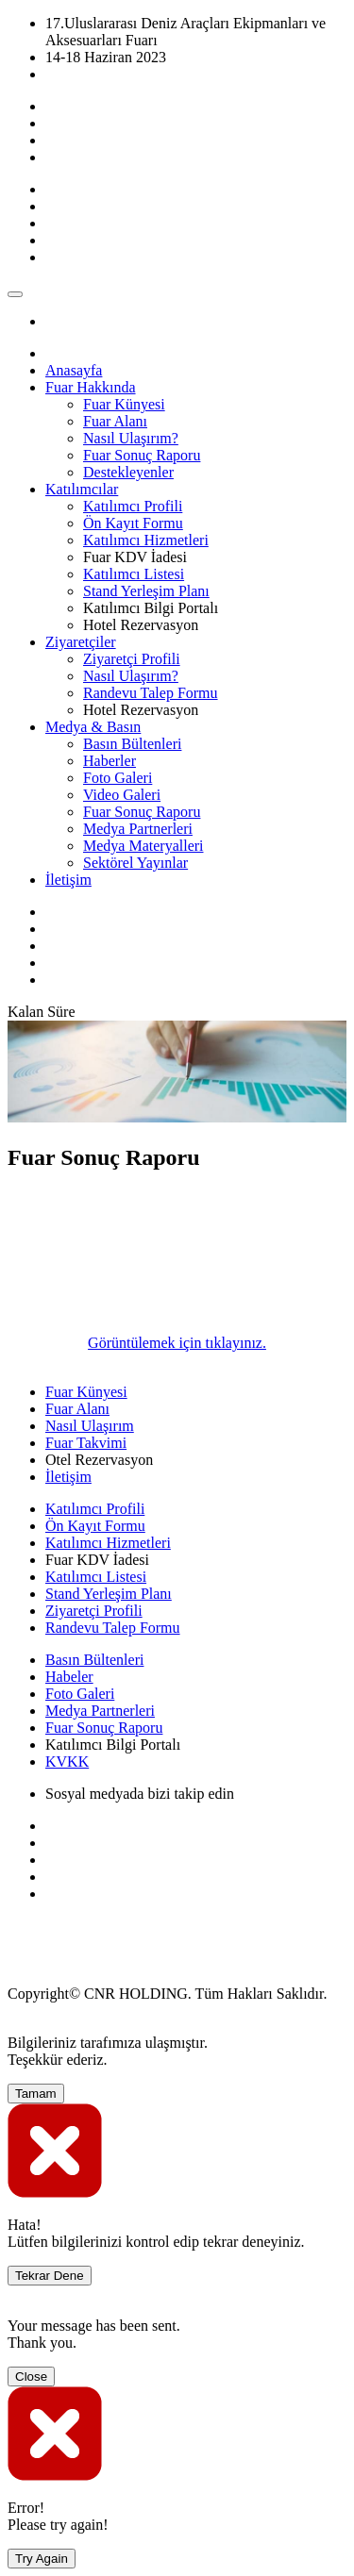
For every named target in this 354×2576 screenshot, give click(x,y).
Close (31, 2376)
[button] (90, 387)
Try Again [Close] (41, 2558)
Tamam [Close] (36, 2093)
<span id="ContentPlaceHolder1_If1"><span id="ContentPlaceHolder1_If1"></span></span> (149, 1260)
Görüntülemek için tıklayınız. (177, 1343)
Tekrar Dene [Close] (49, 2276)
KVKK (67, 1761)
